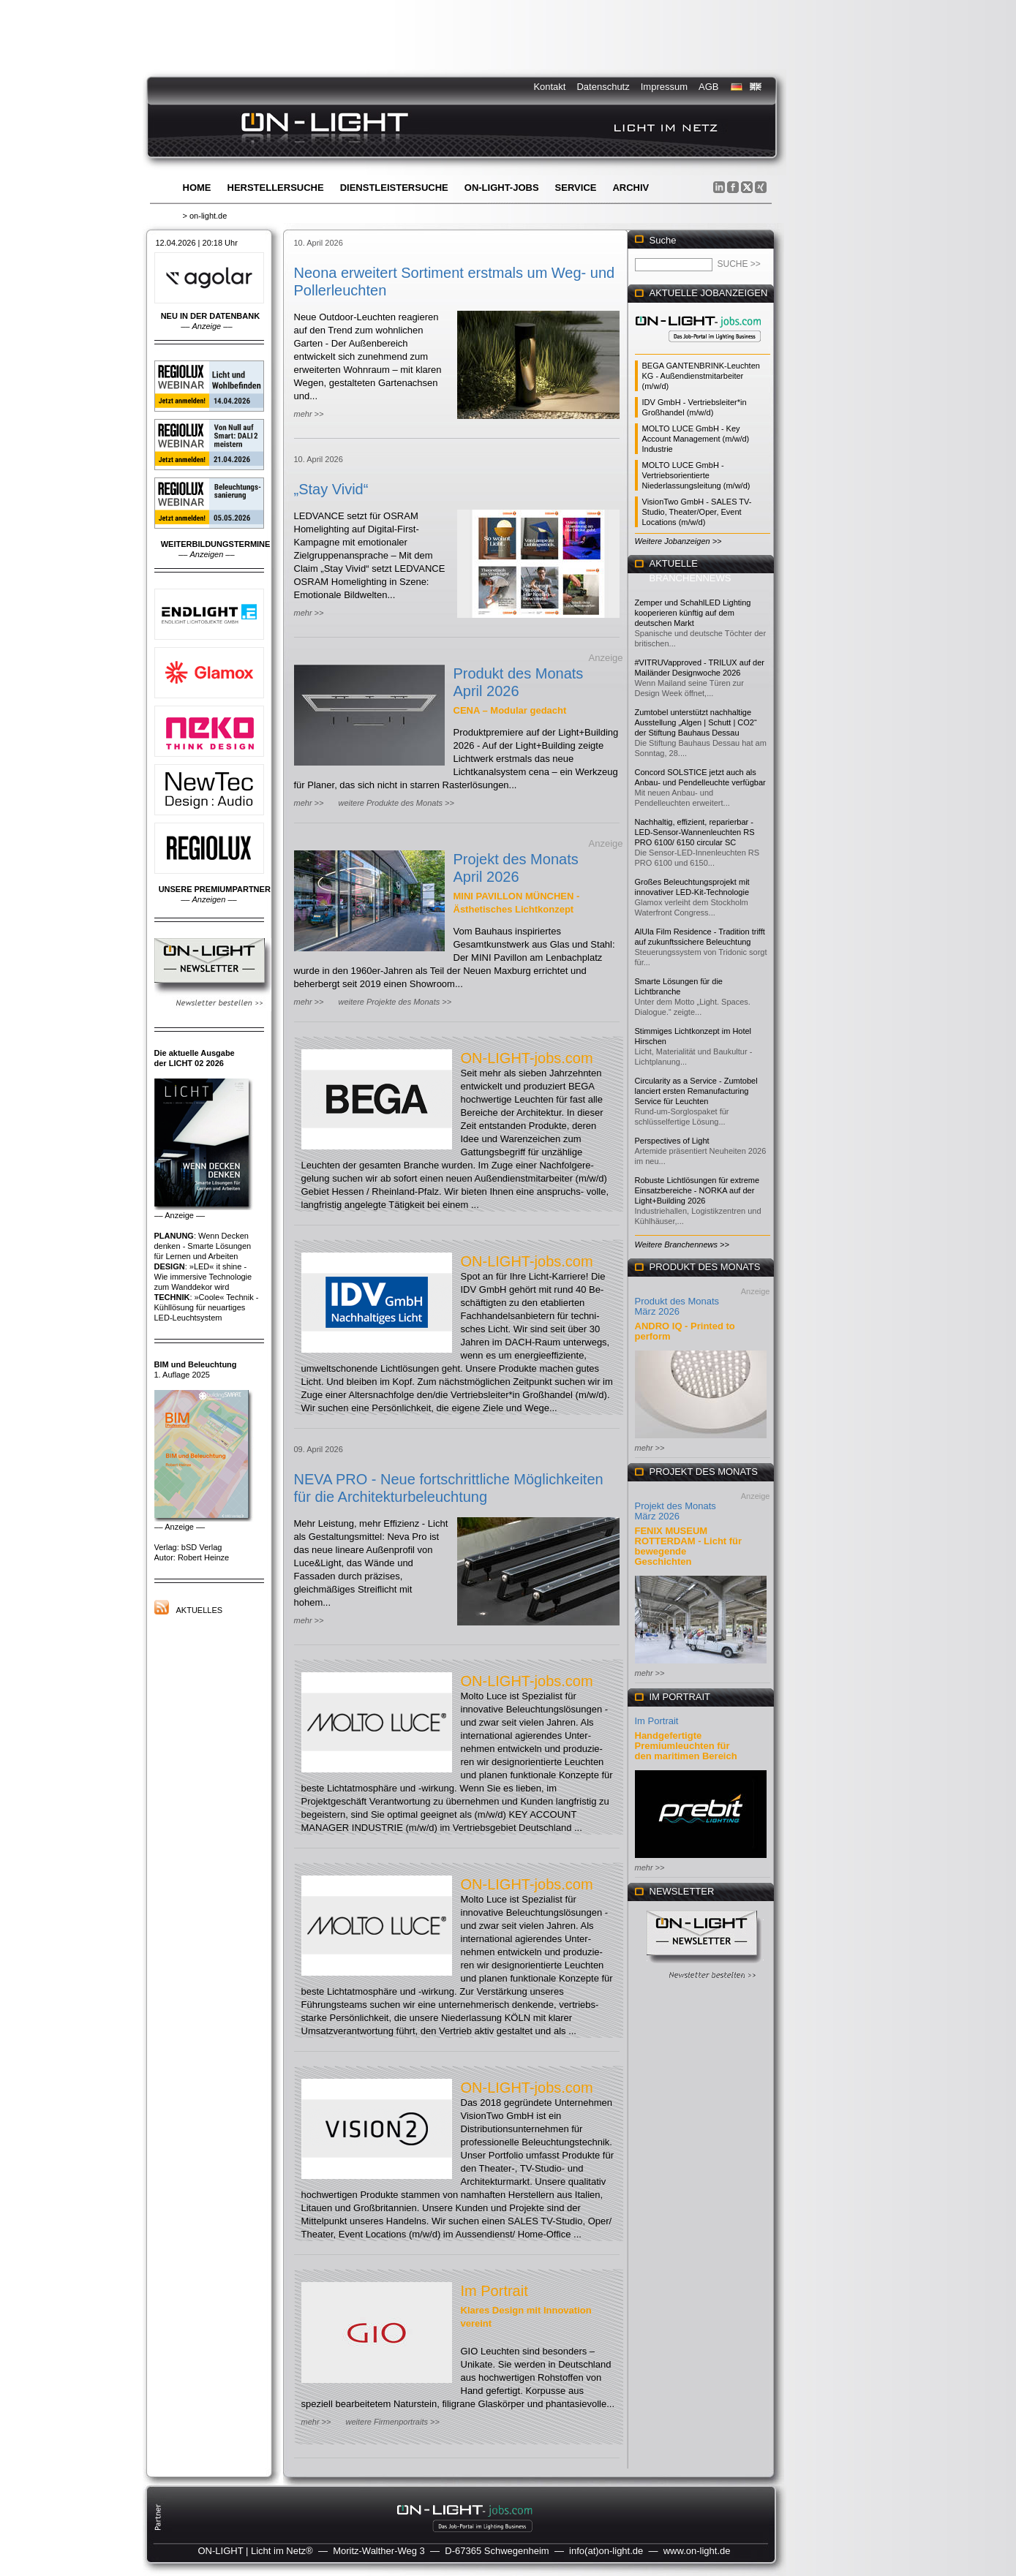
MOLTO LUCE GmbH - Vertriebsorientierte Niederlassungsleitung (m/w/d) (696, 475)
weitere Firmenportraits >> (392, 2421)
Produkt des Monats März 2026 (677, 1306)
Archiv (630, 187)
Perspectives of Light (672, 1140)
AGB (708, 86)
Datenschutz (602, 86)
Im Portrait (494, 2291)
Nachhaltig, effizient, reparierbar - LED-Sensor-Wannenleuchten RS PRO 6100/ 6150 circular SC (695, 832)
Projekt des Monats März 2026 (675, 1511)
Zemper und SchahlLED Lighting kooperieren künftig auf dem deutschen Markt (693, 612)
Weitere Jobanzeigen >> (678, 541)
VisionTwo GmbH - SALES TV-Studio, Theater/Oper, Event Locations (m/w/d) (697, 511)
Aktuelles (199, 1610)
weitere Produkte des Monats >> (396, 802)
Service (576, 187)
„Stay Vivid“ (331, 489)
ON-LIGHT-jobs (501, 187)
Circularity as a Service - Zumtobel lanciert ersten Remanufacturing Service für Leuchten (696, 1091)
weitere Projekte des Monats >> (394, 1001)
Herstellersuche (275, 187)
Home (197, 187)
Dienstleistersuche (394, 187)
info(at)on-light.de (606, 2550)
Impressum (664, 86)
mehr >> (309, 413)
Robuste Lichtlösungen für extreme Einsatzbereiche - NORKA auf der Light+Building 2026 (697, 1190)
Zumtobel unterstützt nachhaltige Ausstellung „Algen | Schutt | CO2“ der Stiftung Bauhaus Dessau (696, 722)
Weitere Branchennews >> (682, 1244)
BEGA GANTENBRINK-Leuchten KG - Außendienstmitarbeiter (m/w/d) (701, 375)
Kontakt (549, 86)
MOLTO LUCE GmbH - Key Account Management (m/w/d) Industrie (696, 438)
